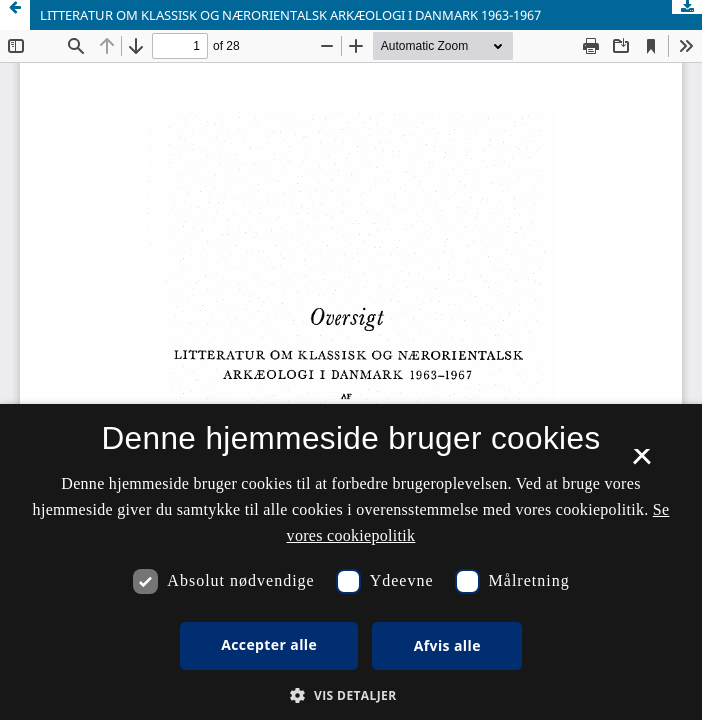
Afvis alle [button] (447, 645)
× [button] (641, 463)
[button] (350, 695)
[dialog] (351, 562)
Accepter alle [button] (269, 644)
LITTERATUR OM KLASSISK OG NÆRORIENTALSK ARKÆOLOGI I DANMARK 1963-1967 (290, 15)
